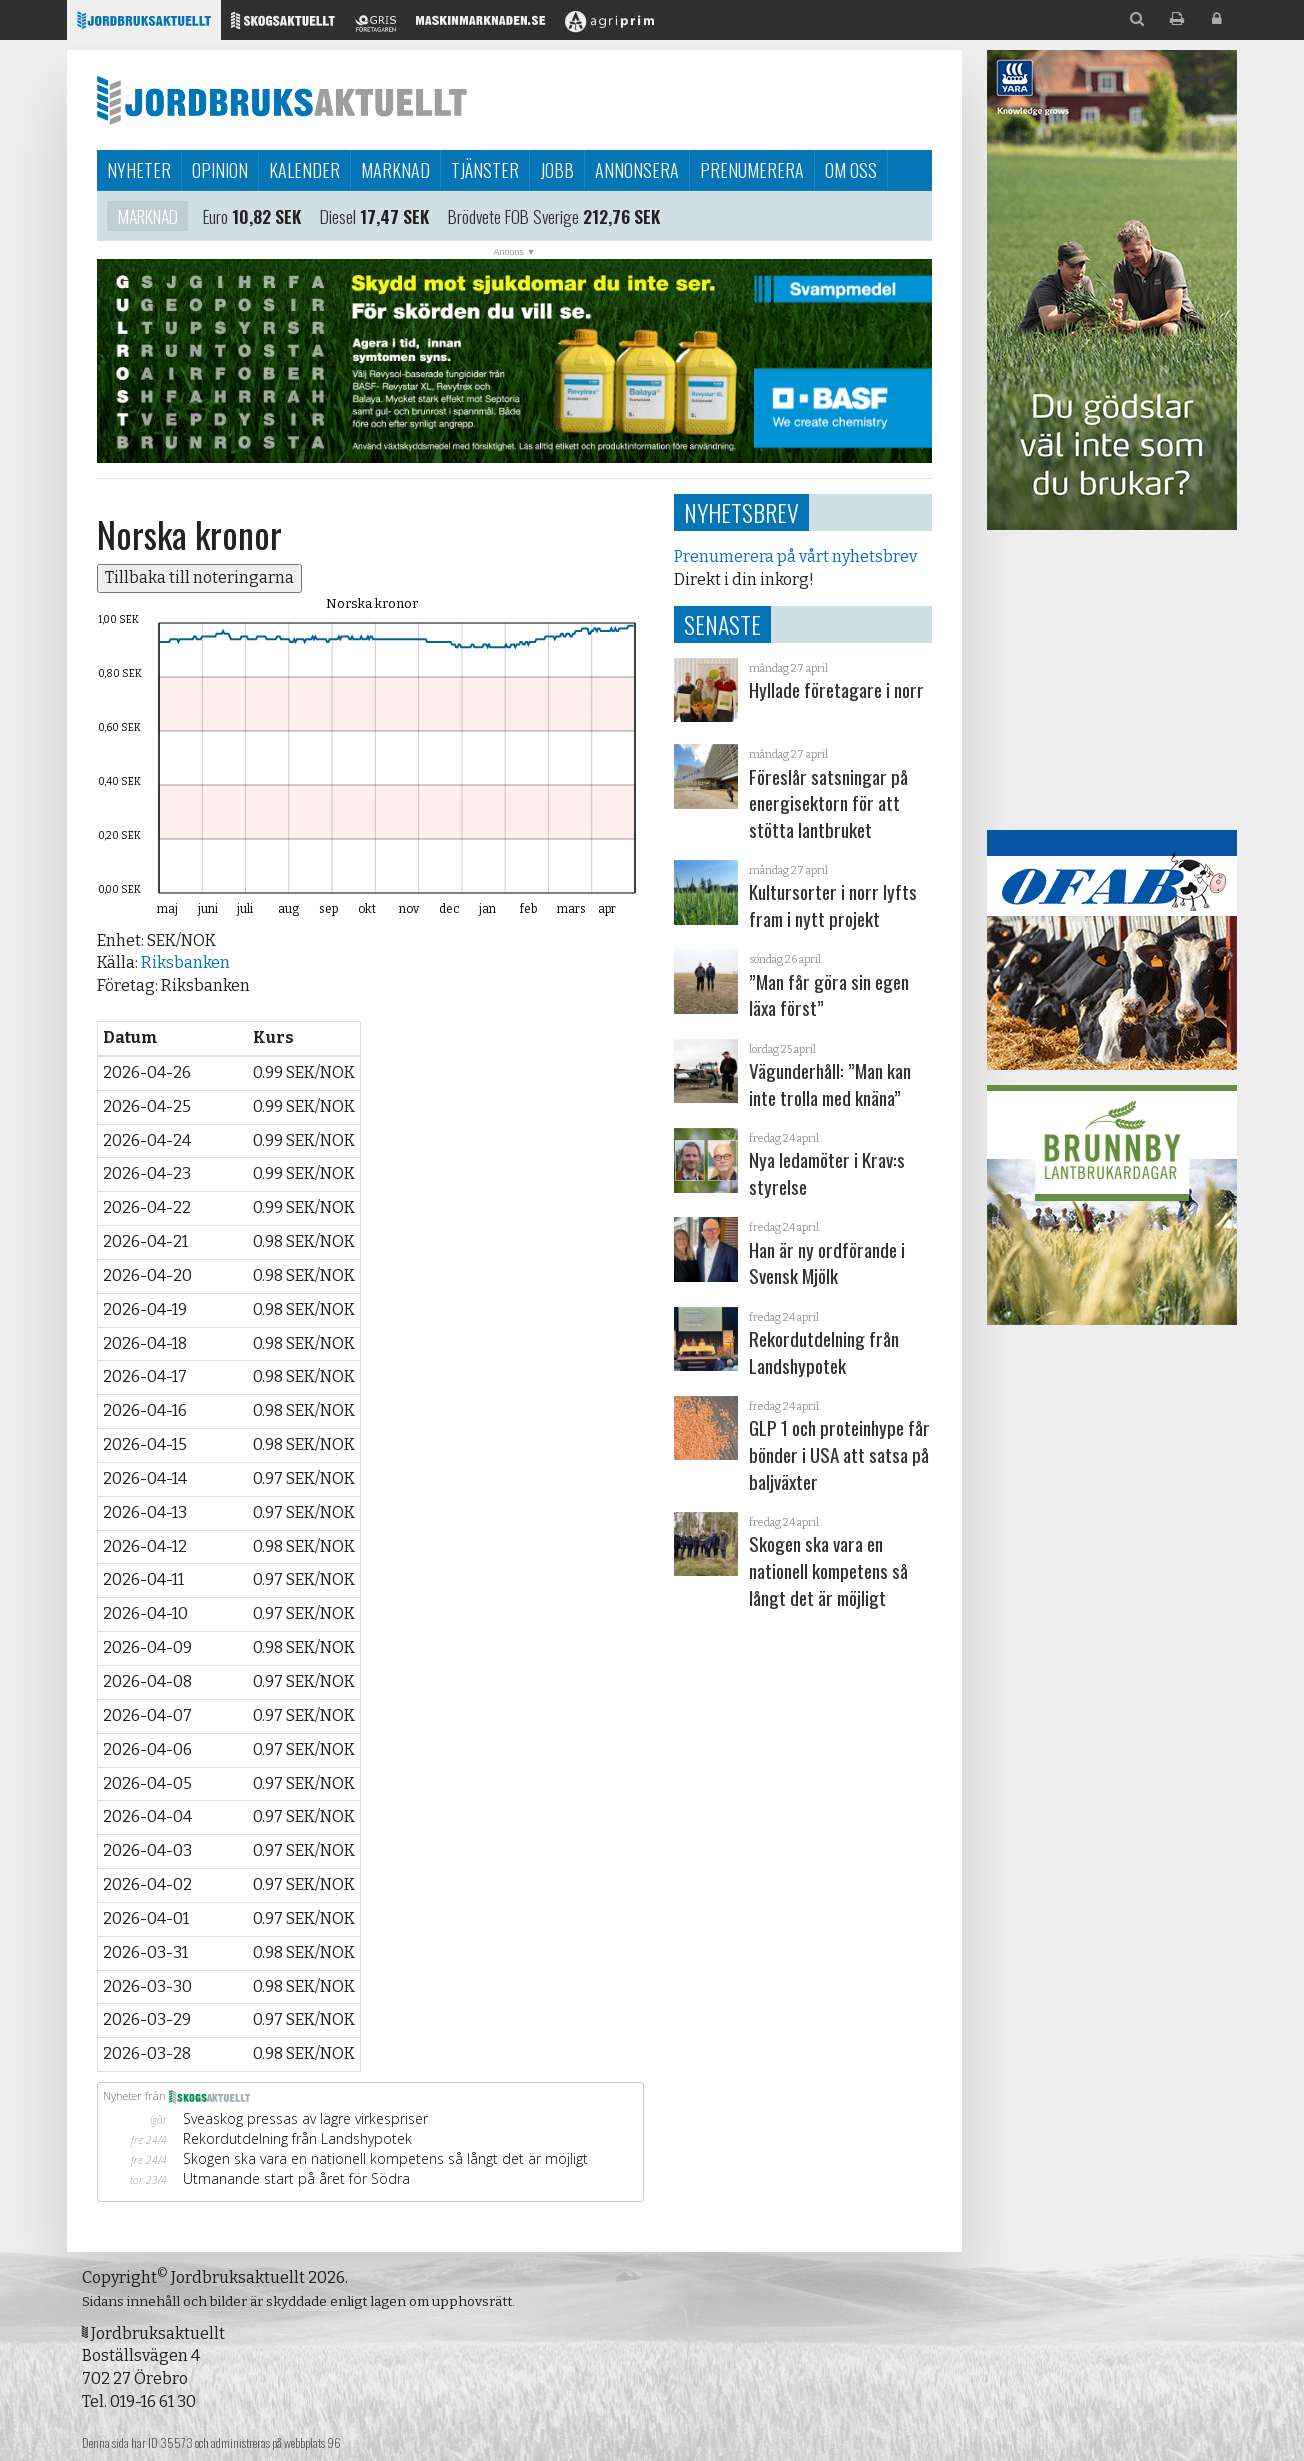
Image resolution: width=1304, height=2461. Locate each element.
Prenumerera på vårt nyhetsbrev (795, 556)
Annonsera (637, 170)
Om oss (851, 170)
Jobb (557, 170)
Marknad (395, 170)
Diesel (338, 218)
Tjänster (485, 170)
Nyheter (139, 170)
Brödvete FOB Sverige (513, 218)
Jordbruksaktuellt (282, 100)
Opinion (220, 170)
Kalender (304, 170)
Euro (215, 218)
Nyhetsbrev (741, 512)
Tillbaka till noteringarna (199, 577)
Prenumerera (752, 170)
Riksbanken (185, 962)
